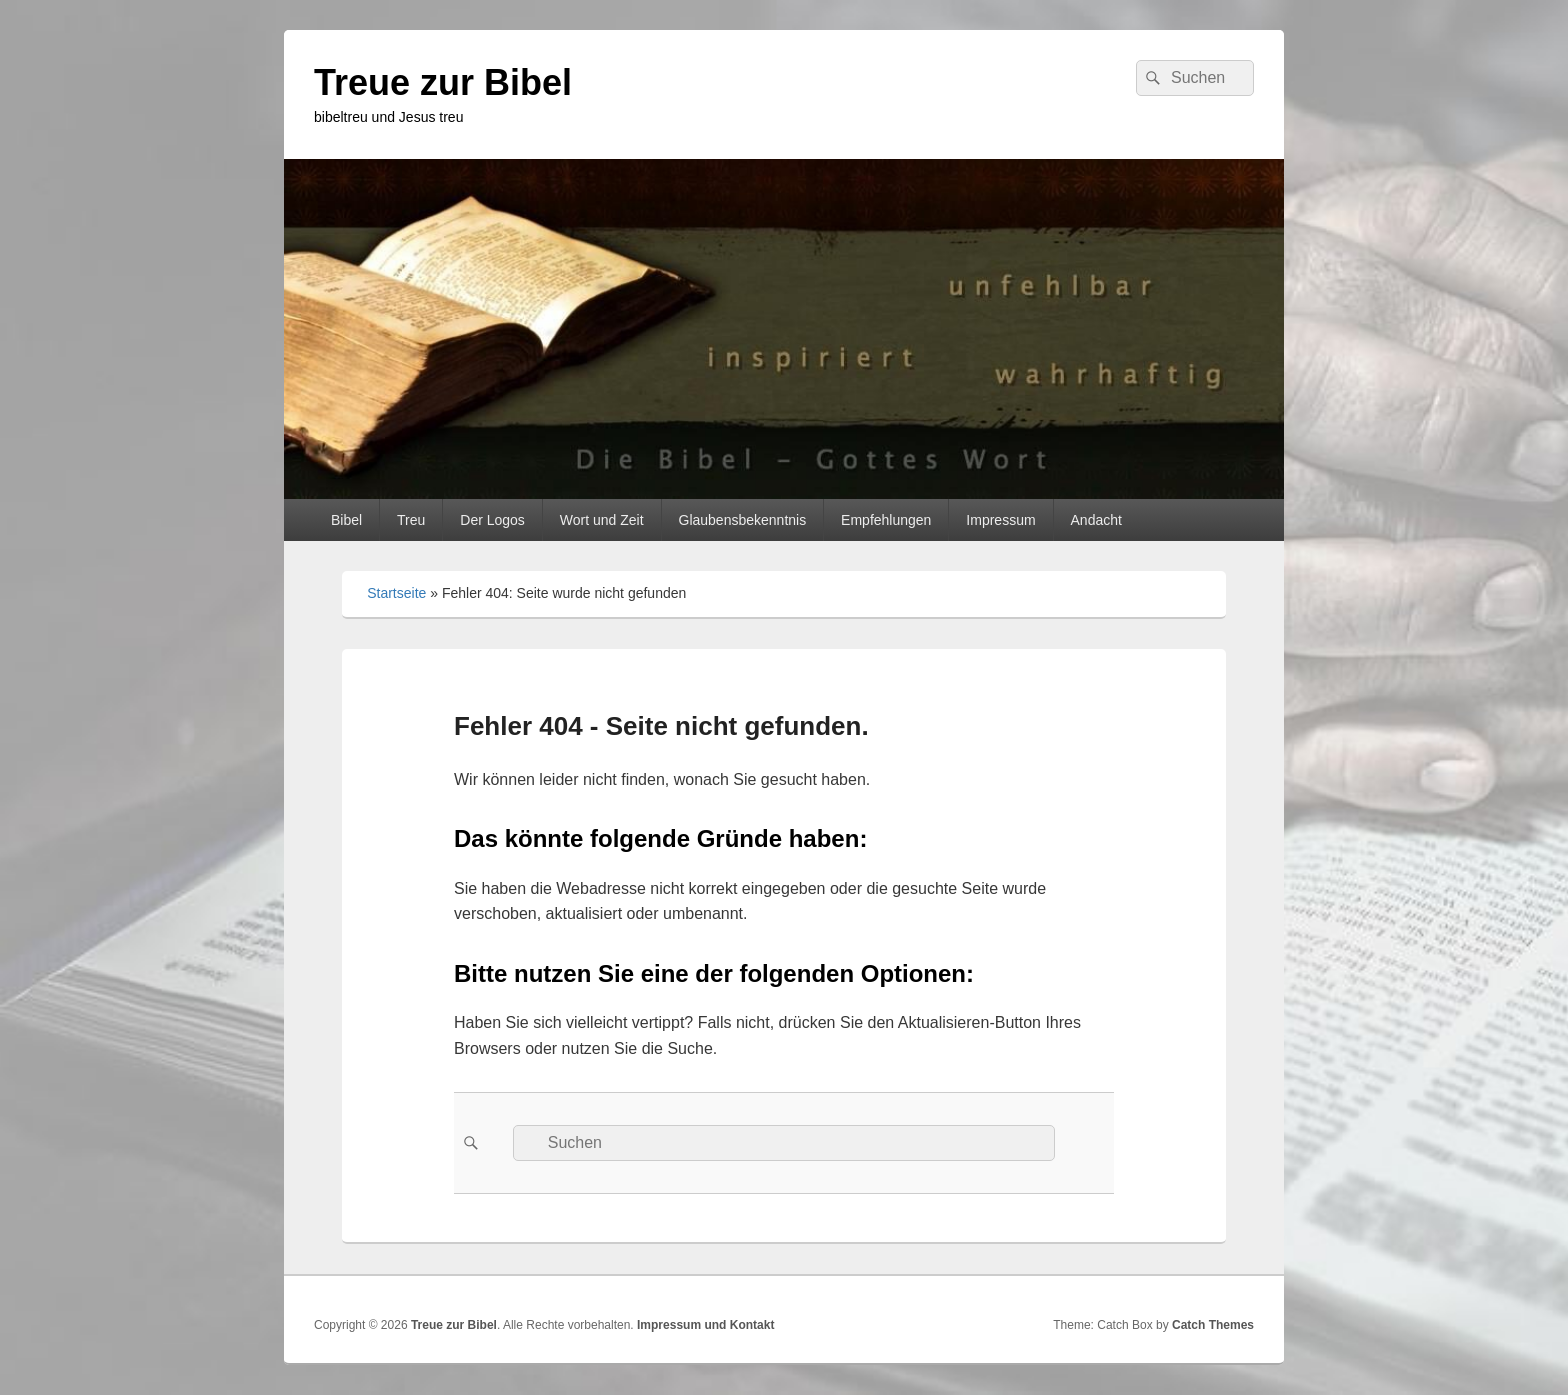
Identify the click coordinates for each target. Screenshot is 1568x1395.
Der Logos (492, 520)
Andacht (1096, 520)
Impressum (1000, 520)
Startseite (396, 593)
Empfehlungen (886, 520)
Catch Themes (1213, 1325)
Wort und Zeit (602, 520)
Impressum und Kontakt (705, 1325)
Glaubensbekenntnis (743, 520)
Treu (411, 520)
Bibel (346, 520)
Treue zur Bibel (443, 82)
